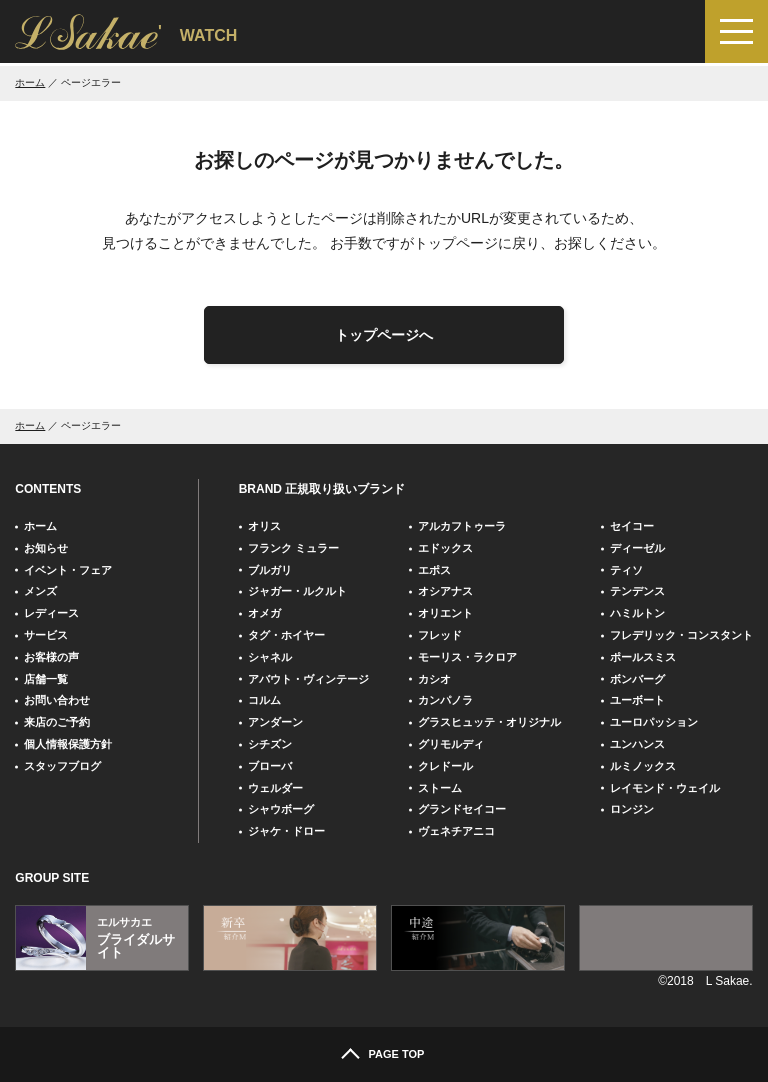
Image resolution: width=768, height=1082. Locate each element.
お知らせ (46, 548)
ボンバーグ (637, 679)
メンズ (40, 591)
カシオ (434, 679)
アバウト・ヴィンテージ (308, 679)
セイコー (632, 526)
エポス (434, 570)
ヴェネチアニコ (456, 831)
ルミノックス (643, 766)
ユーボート (637, 700)
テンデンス (637, 591)
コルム (264, 700)
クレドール (445, 766)
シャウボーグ (281, 809)
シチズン (270, 744)
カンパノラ (445, 700)
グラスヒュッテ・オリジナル (489, 722)
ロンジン (632, 809)
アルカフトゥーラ (462, 526)
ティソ (626, 570)
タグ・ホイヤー (286, 635)
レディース (51, 613)
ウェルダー (275, 788)
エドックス (445, 548)
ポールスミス (643, 657)
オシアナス (445, 591)
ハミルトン (637, 613)
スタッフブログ (62, 766)
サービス (46, 635)
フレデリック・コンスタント (681, 635)
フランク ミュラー (293, 548)
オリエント (445, 613)
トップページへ (384, 335)
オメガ (264, 613)
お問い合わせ (57, 700)
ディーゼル (637, 548)
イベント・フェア (68, 570)
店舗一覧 (46, 679)
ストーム (440, 788)
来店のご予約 (57, 722)
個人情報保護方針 (68, 744)
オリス (264, 526)
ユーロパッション (654, 722)
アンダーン (275, 722)
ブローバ (270, 766)
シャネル (270, 657)
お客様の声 (51, 657)
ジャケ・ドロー (286, 831)
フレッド (440, 635)
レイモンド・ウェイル (665, 788)
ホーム (30, 82)
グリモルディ (451, 744)
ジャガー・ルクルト (297, 591)
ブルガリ (270, 570)
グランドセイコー (462, 809)
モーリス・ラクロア (467, 657)
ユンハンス (637, 744)
